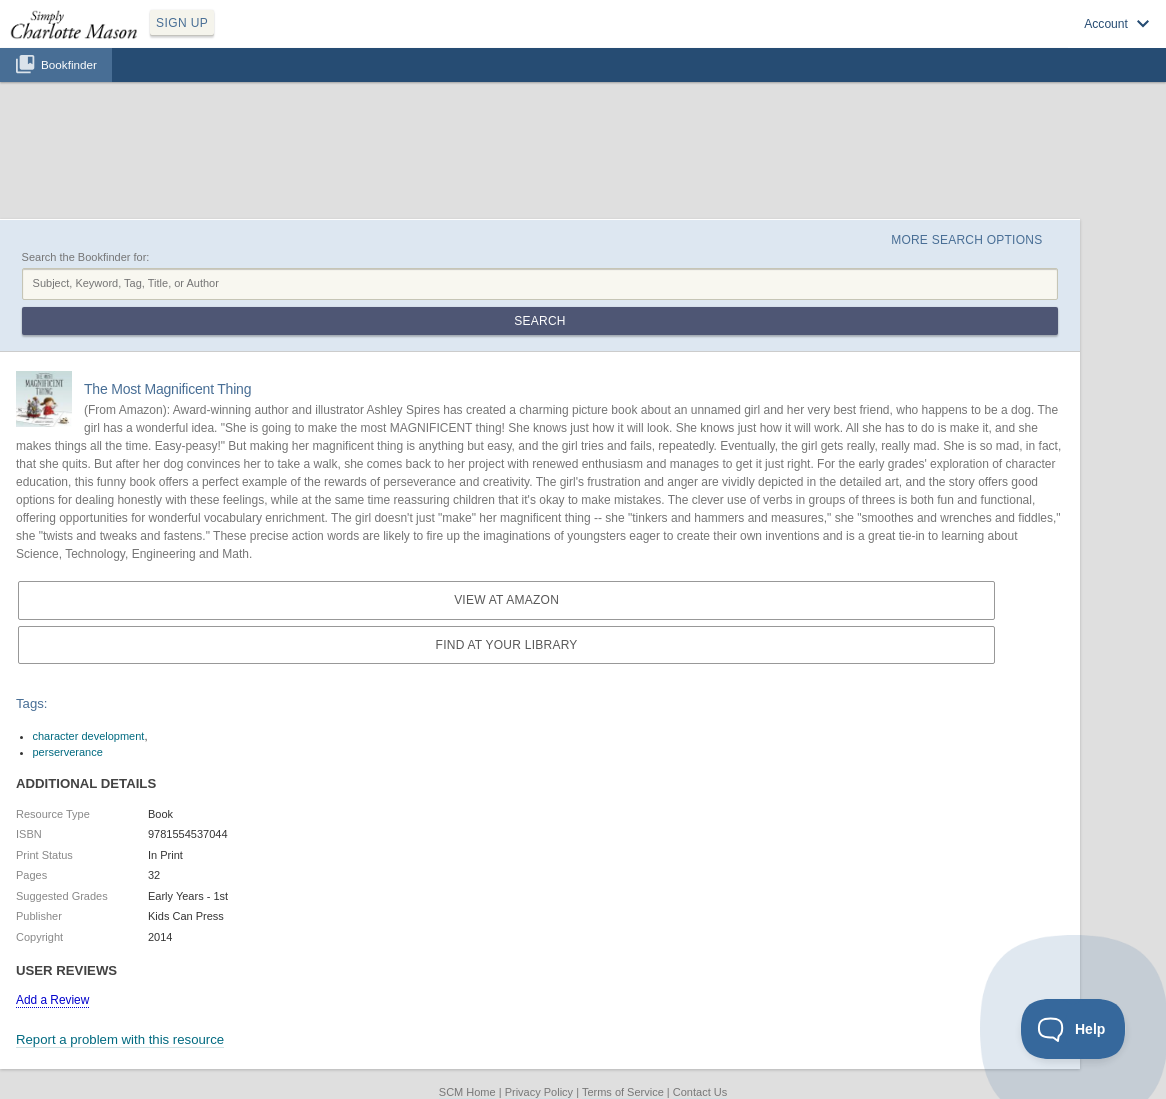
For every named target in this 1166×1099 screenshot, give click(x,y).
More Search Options (966, 240)
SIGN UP (182, 23)
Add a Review (52, 1000)
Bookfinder (69, 64)
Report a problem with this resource (120, 1039)
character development (89, 736)
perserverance (68, 752)
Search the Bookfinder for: (86, 257)
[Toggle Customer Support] (1073, 1029)
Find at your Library (507, 645)
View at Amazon (506, 600)
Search (539, 321)
